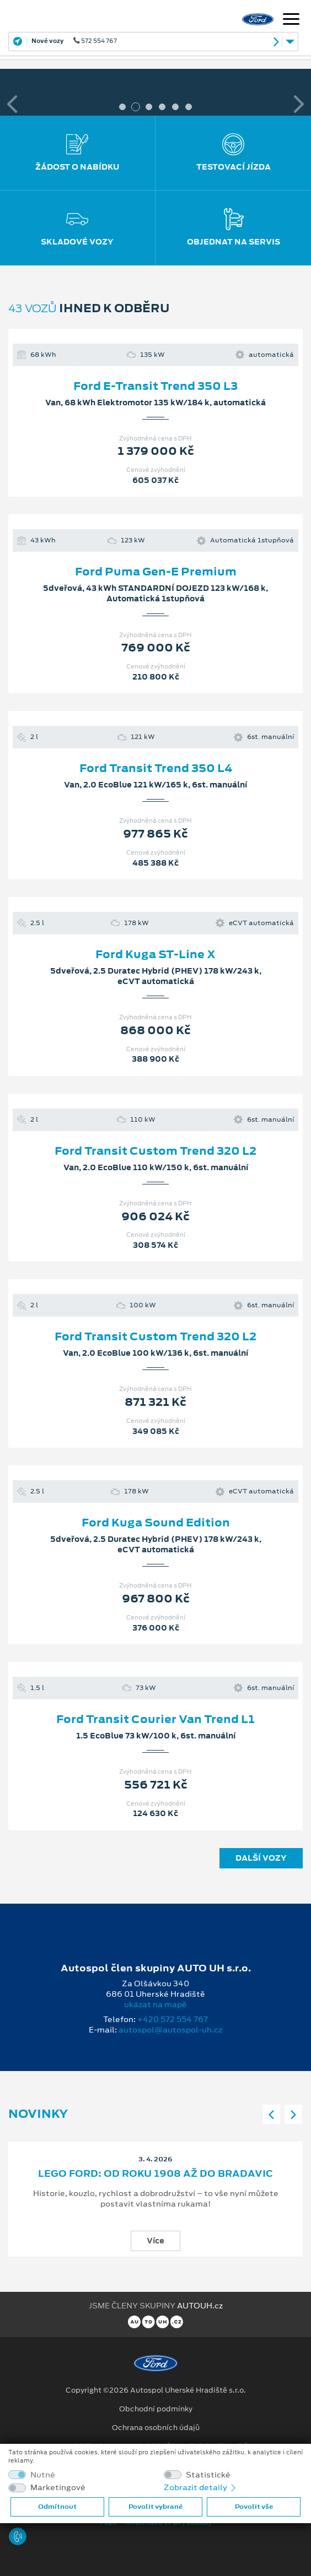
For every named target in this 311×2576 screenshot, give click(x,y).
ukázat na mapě (155, 2004)
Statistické (208, 2475)
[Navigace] (291, 20)
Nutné (42, 2475)
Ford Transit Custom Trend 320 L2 (155, 1151)
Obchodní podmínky (155, 2409)
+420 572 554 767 (172, 2019)
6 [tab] (188, 106)
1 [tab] (122, 106)
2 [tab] (135, 106)
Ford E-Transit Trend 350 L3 (155, 386)
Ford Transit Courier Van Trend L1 (155, 1719)
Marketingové (57, 2487)
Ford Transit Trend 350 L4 (155, 768)
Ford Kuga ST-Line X (155, 954)
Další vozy (261, 1857)
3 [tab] (148, 106)
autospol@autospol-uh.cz (170, 2029)
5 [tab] (175, 106)
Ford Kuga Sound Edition (156, 1522)
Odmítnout (57, 2506)
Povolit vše (254, 2506)
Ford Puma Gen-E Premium (156, 571)
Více (155, 2240)
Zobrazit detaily (201, 2487)
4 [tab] (162, 106)
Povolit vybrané (155, 2506)
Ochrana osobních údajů (156, 2428)
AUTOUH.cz (200, 2305)
